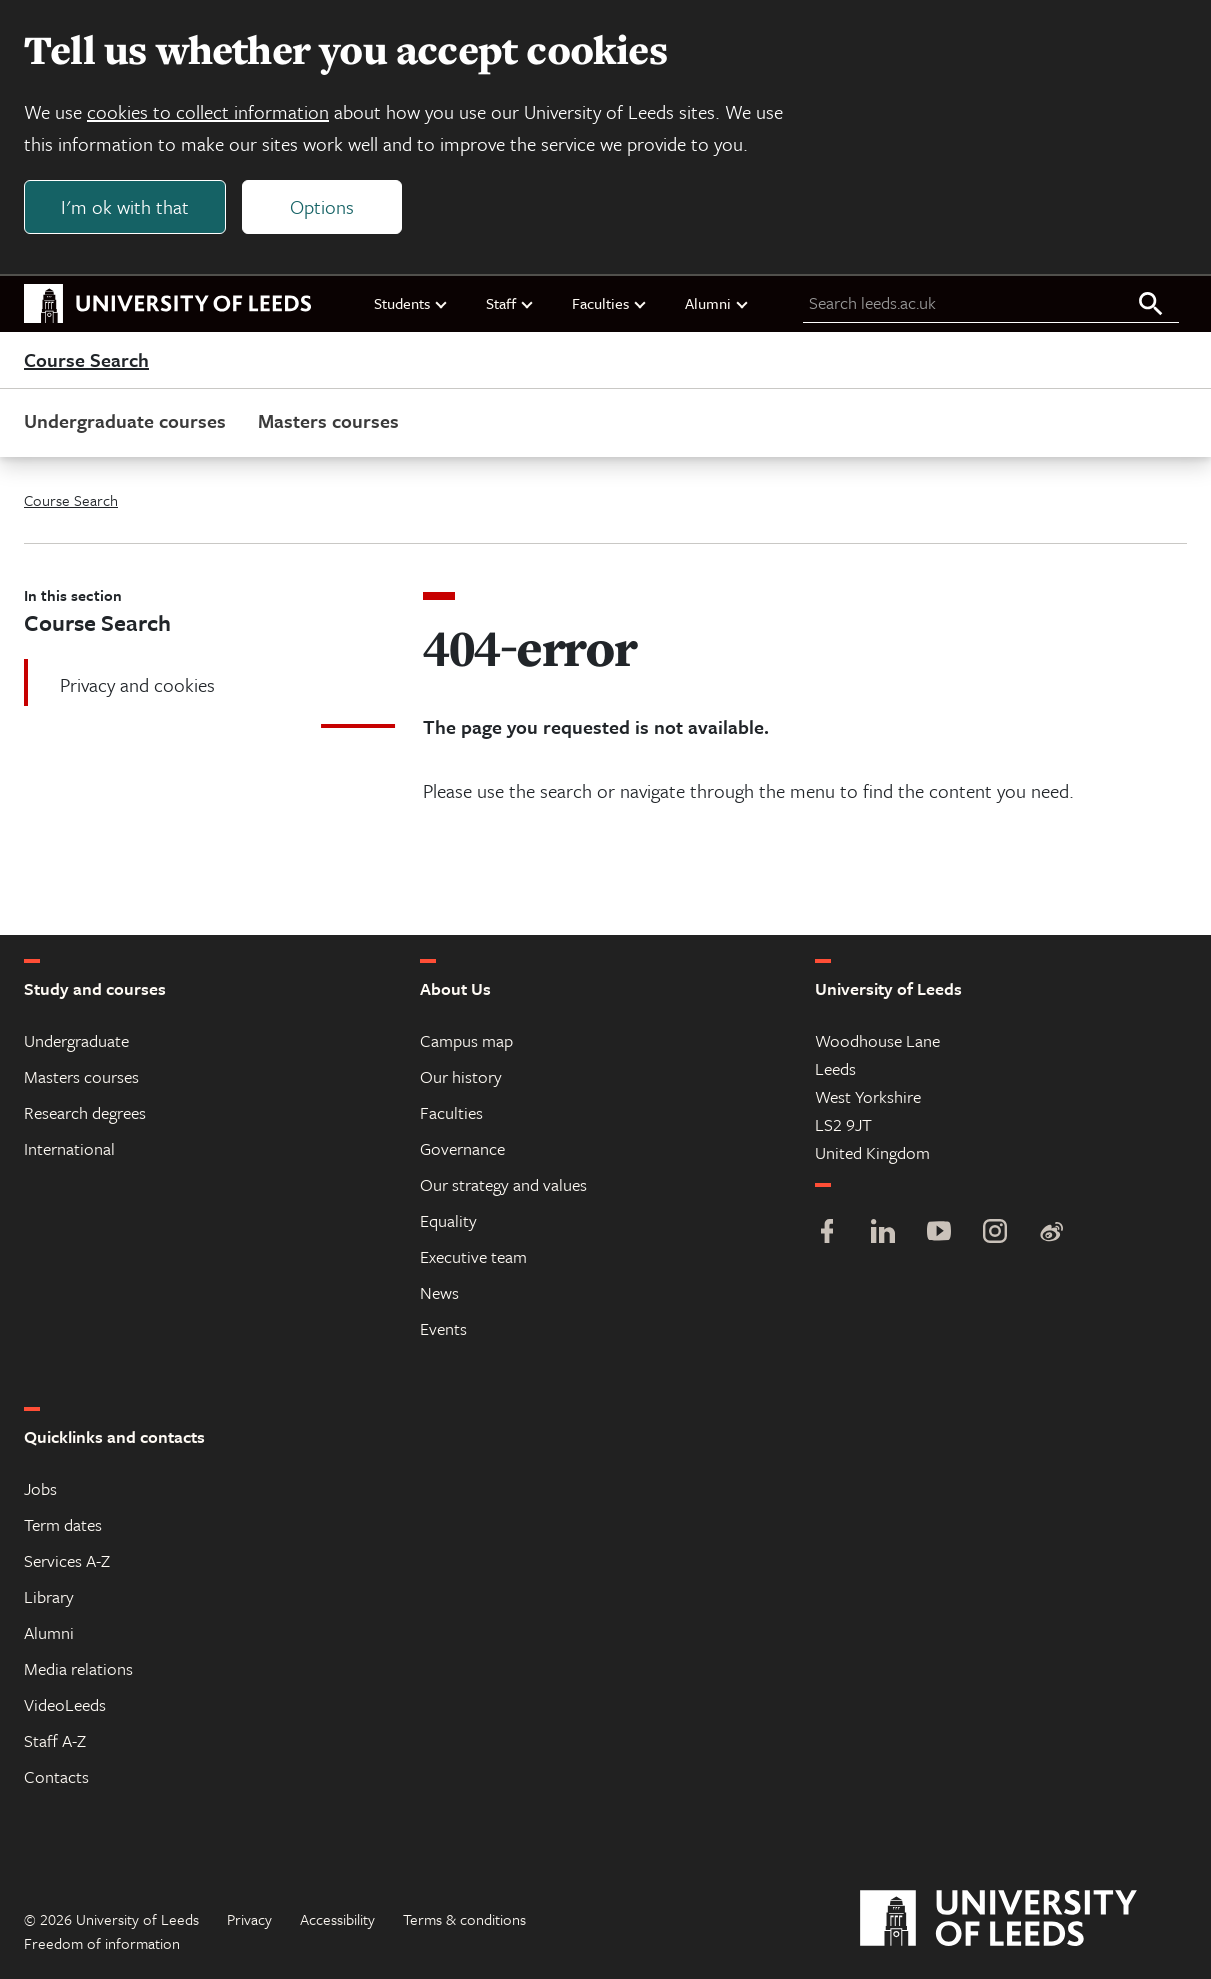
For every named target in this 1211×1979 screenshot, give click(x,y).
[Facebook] (827, 1233)
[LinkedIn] (883, 1233)
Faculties (610, 303)
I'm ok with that (125, 206)
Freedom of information (102, 1943)
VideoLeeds (65, 1704)
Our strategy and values (503, 1184)
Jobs (40, 1488)
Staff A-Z (55, 1740)
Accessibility (337, 1919)
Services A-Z (67, 1560)
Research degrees (85, 1112)
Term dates (63, 1524)
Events (443, 1328)
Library (49, 1596)
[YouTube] (939, 1233)
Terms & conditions (464, 1919)
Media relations (78, 1668)
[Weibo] (1051, 1233)
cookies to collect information (208, 111)
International (69, 1148)
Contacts (56, 1776)
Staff (510, 303)
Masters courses (328, 420)
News (439, 1292)
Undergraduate (76, 1040)
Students (411, 303)
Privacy (249, 1919)
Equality (448, 1220)
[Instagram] (995, 1233)
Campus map (466, 1040)
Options (322, 206)
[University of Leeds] (1023, 1919)
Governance (462, 1148)
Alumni (717, 303)
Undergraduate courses (125, 420)
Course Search (86, 360)
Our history (461, 1076)
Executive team (473, 1256)
